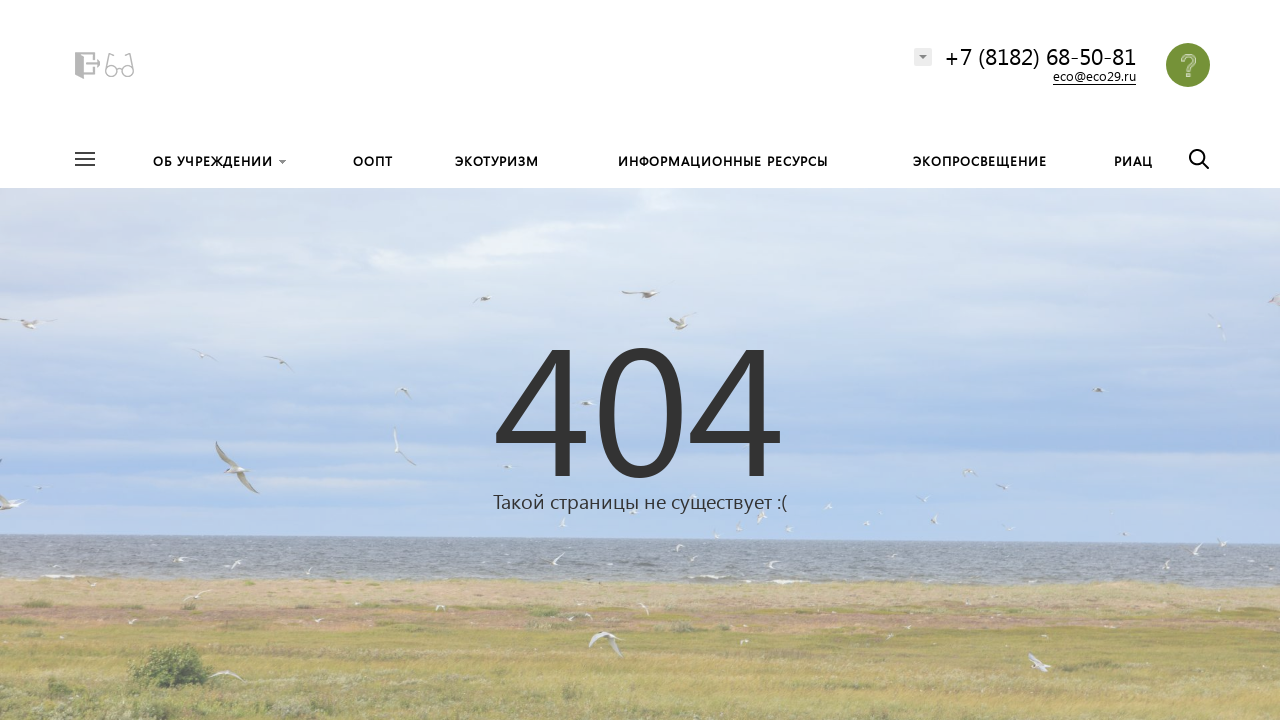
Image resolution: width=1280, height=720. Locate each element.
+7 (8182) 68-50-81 (1040, 55)
